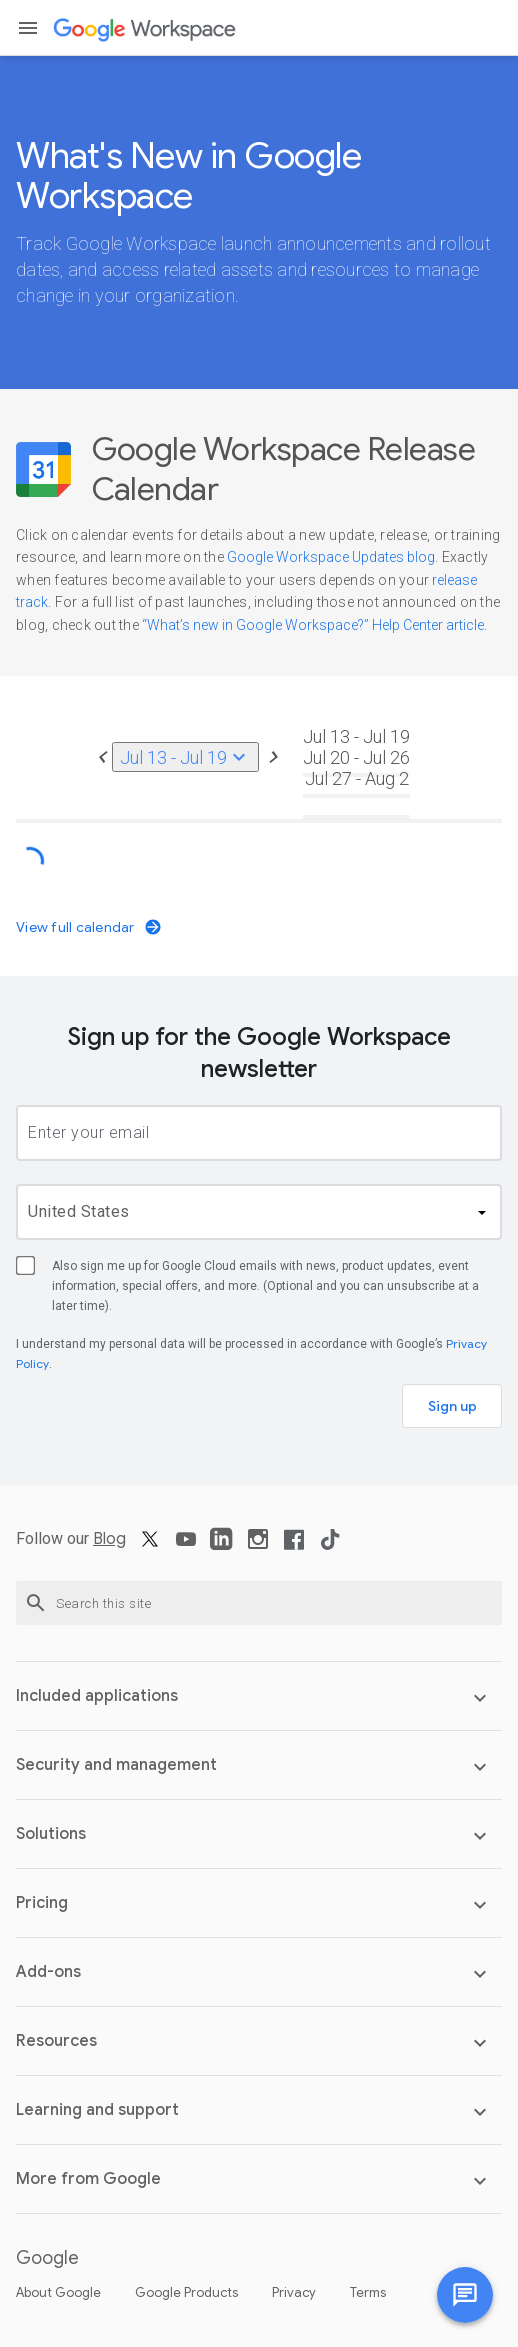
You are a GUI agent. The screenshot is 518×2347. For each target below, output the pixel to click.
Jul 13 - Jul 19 (185, 757)
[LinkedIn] (222, 1546)
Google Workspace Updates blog (331, 557)
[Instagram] (258, 1546)
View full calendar (89, 927)
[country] (259, 1212)
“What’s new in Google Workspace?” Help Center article (313, 625)
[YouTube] (186, 1546)
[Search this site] (259, 1603)
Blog (109, 1539)
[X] (150, 1546)
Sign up (452, 1406)
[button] (28, 28)
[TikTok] (330, 1546)
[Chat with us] (465, 2295)
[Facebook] (294, 1546)
